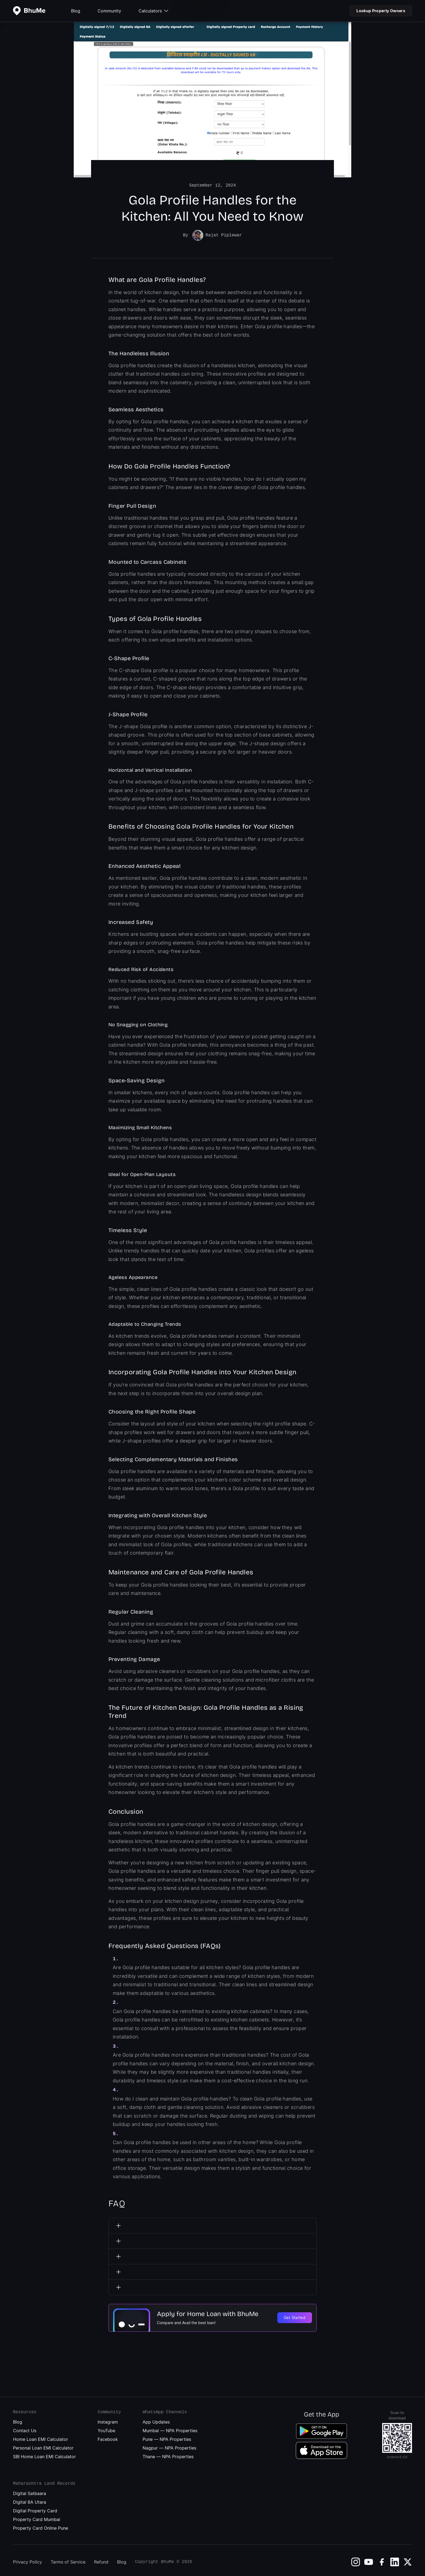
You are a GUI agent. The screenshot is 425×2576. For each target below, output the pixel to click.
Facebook (108, 2436)
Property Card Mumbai (36, 2516)
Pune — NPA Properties (167, 2436)
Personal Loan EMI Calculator (43, 2444)
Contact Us (24, 2427)
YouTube (106, 2427)
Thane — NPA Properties (168, 2453)
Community (109, 11)
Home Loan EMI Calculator (40, 2436)
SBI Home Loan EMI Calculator (44, 2453)
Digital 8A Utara (29, 2499)
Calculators (153, 11)
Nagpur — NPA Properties (169, 2444)
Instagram (108, 2418)
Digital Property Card (35, 2507)
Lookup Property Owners (380, 10)
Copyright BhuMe (154, 2559)
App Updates (156, 2418)
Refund (101, 2558)
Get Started (294, 2314)
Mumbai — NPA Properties (170, 2427)
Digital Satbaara (29, 2490)
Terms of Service (68, 2558)
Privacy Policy (27, 2558)
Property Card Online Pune (40, 2525)
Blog (75, 11)
